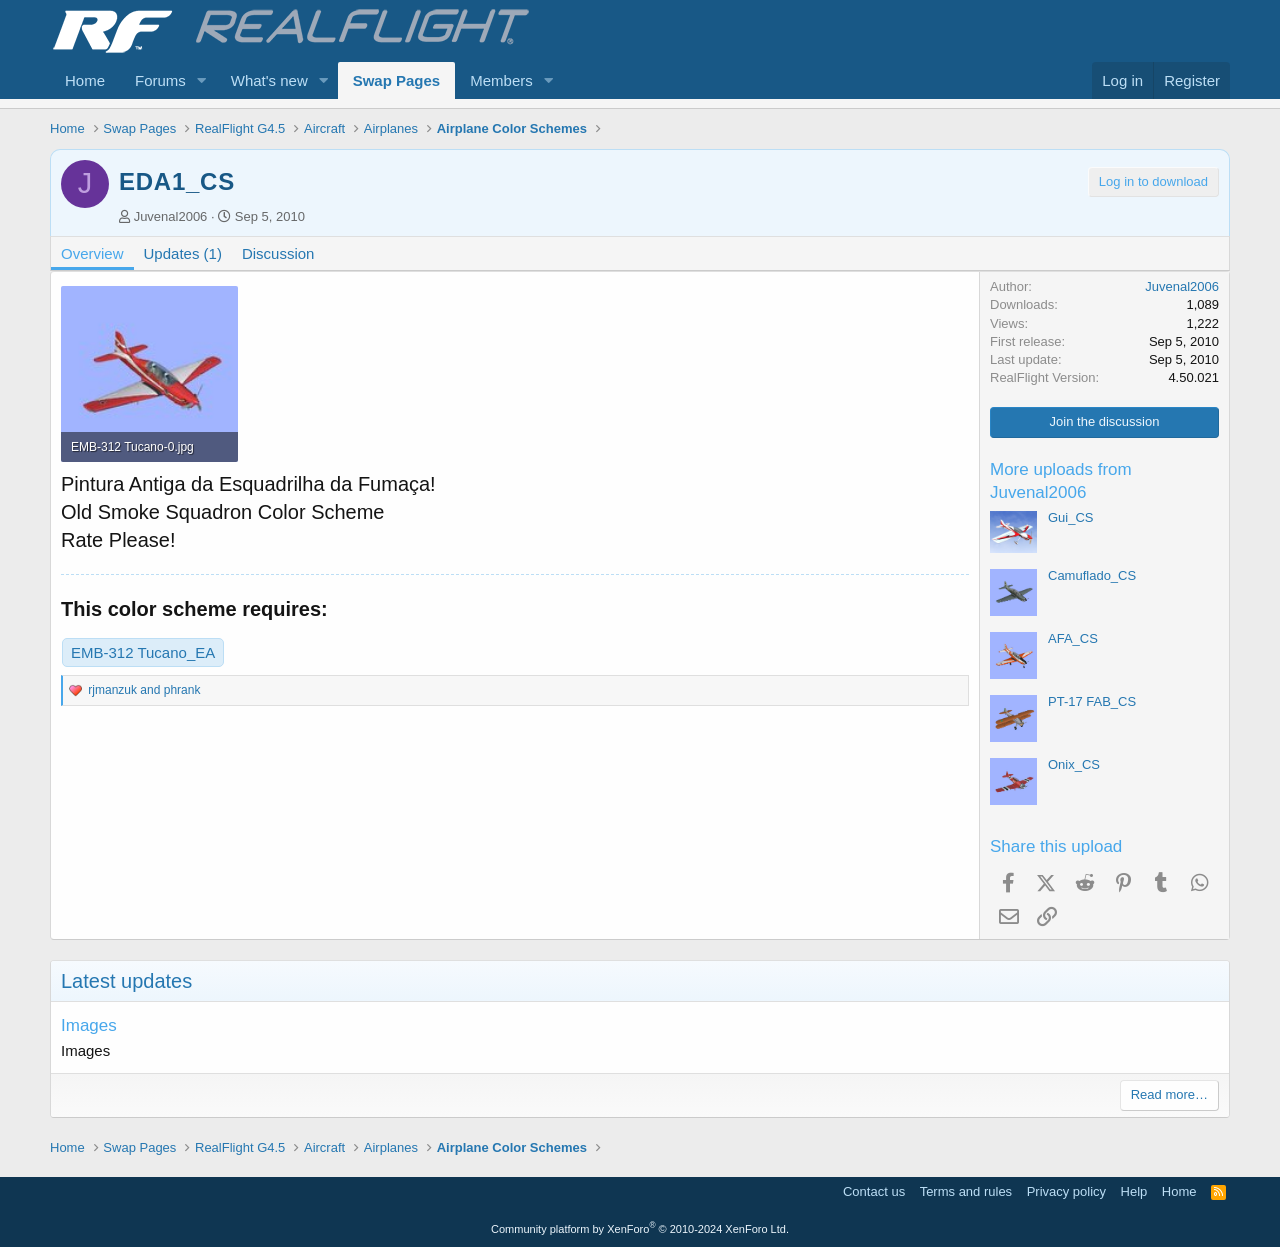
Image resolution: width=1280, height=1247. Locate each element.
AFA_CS (1073, 638)
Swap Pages (397, 80)
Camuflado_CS (1092, 575)
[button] (202, 80)
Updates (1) (183, 253)
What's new (269, 80)
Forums (160, 80)
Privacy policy (1066, 1191)
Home (85, 80)
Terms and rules (966, 1191)
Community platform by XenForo (640, 1229)
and (144, 690)
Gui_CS (1071, 517)
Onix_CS (1074, 764)
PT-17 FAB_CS (1092, 701)
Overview (92, 253)
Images (89, 1025)
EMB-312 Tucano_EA (143, 652)
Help (1134, 1191)
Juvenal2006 (171, 216)
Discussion (278, 253)
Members (501, 80)
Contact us (874, 1191)
